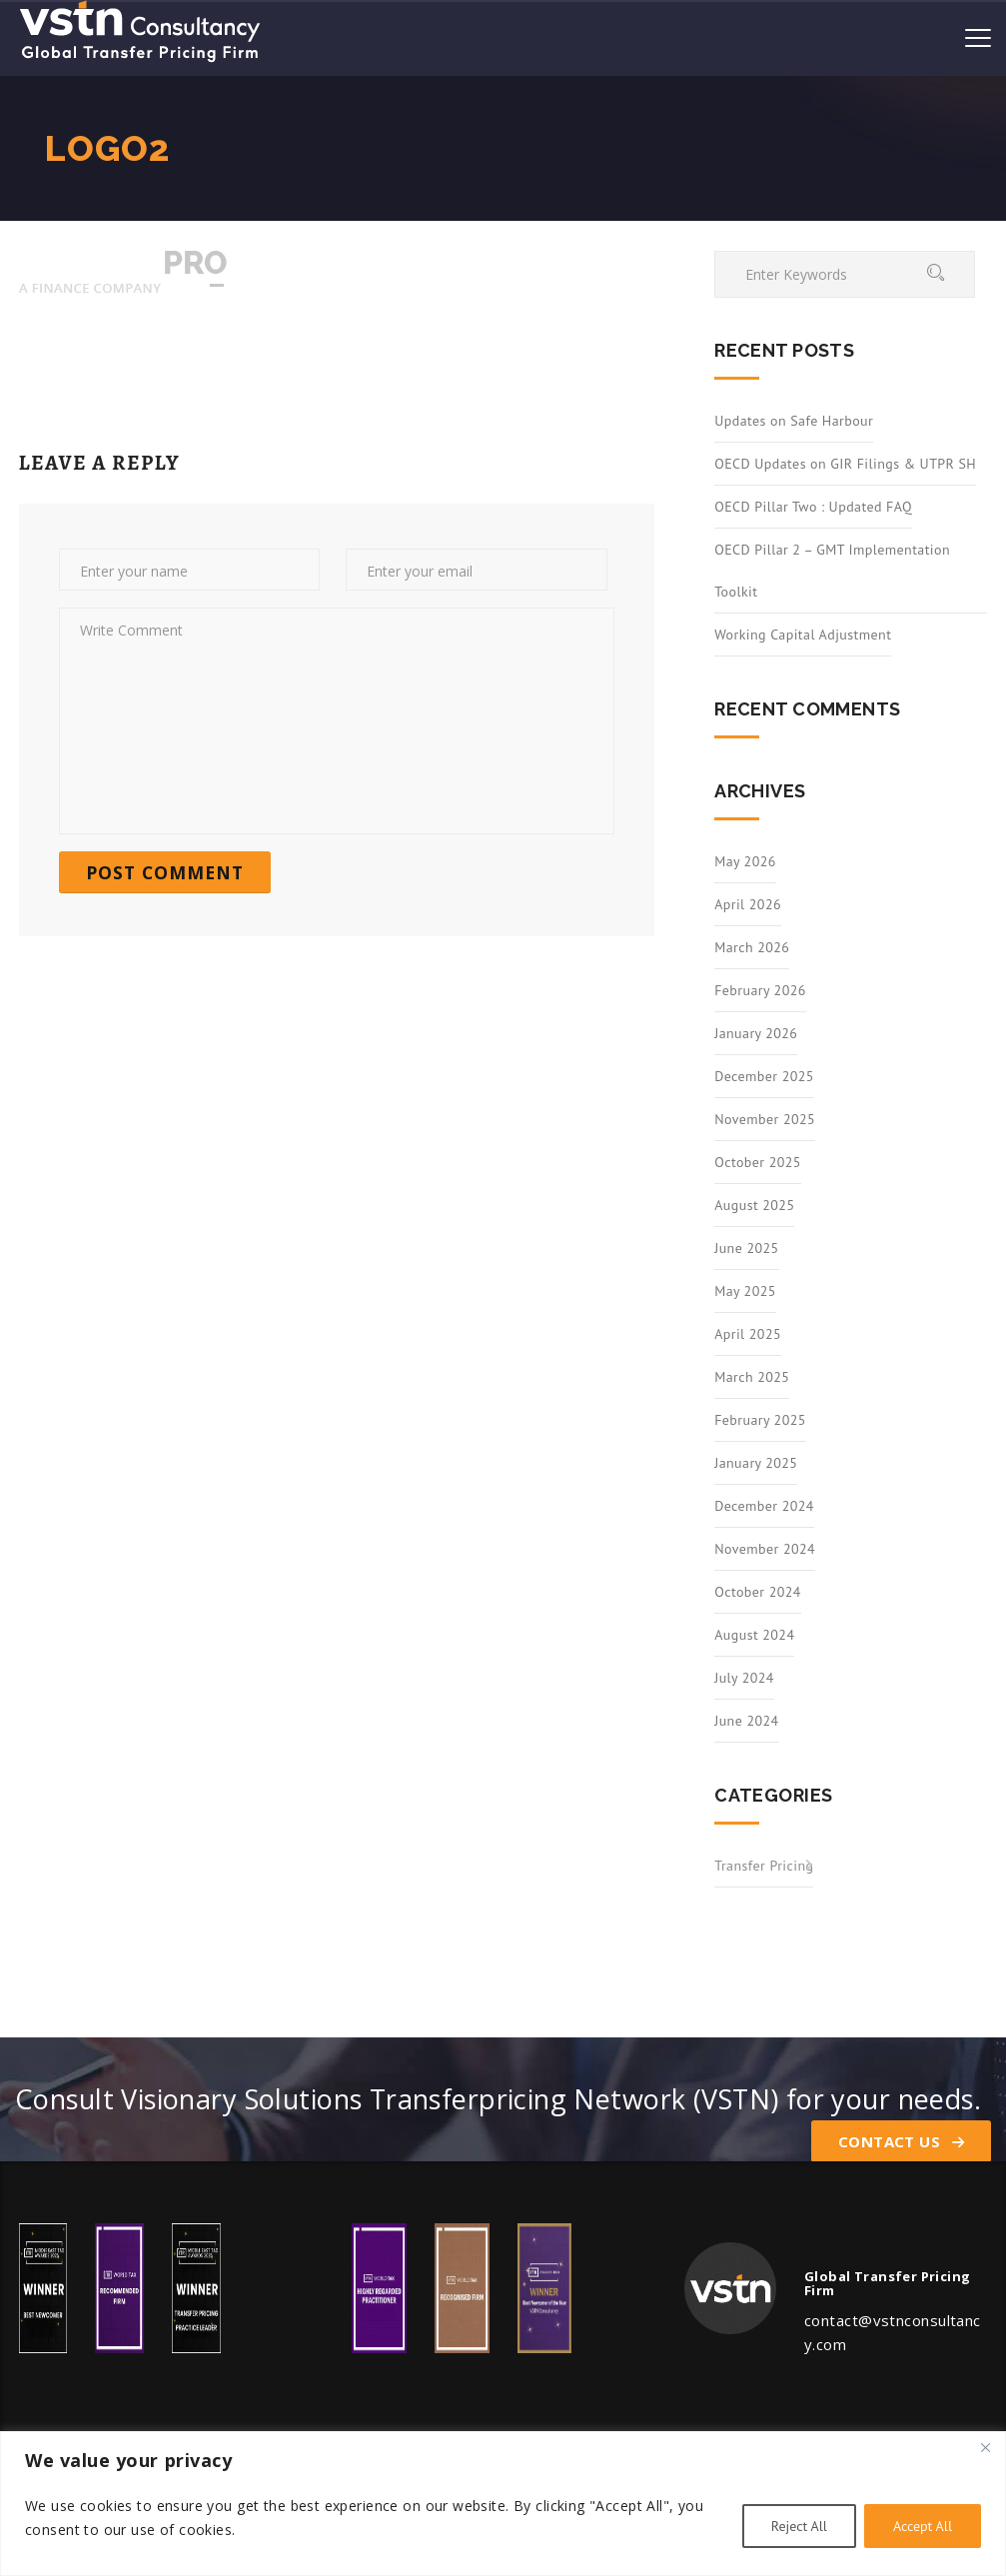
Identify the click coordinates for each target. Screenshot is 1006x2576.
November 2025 (764, 1119)
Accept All (922, 2526)
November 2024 (764, 1549)
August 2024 (754, 1635)
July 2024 (744, 1678)
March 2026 (751, 947)
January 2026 (755, 1033)
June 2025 (746, 1248)
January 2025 (755, 1463)
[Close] (985, 2448)
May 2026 (745, 861)
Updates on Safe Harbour (793, 421)
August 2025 (754, 1205)
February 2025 (760, 1420)
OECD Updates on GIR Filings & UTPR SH (845, 464)
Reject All (799, 2526)
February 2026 (760, 990)
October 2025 (757, 1162)
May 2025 (745, 1291)
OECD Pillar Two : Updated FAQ (813, 507)
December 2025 (764, 1076)
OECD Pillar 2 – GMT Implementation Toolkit (832, 571)
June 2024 (746, 1721)
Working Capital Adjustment (802, 635)
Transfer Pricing (763, 1866)
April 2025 (747, 1334)
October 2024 (757, 1592)
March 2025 (751, 1377)
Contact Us (901, 2141)
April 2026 (747, 904)
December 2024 (764, 1506)
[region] (503, 2503)
